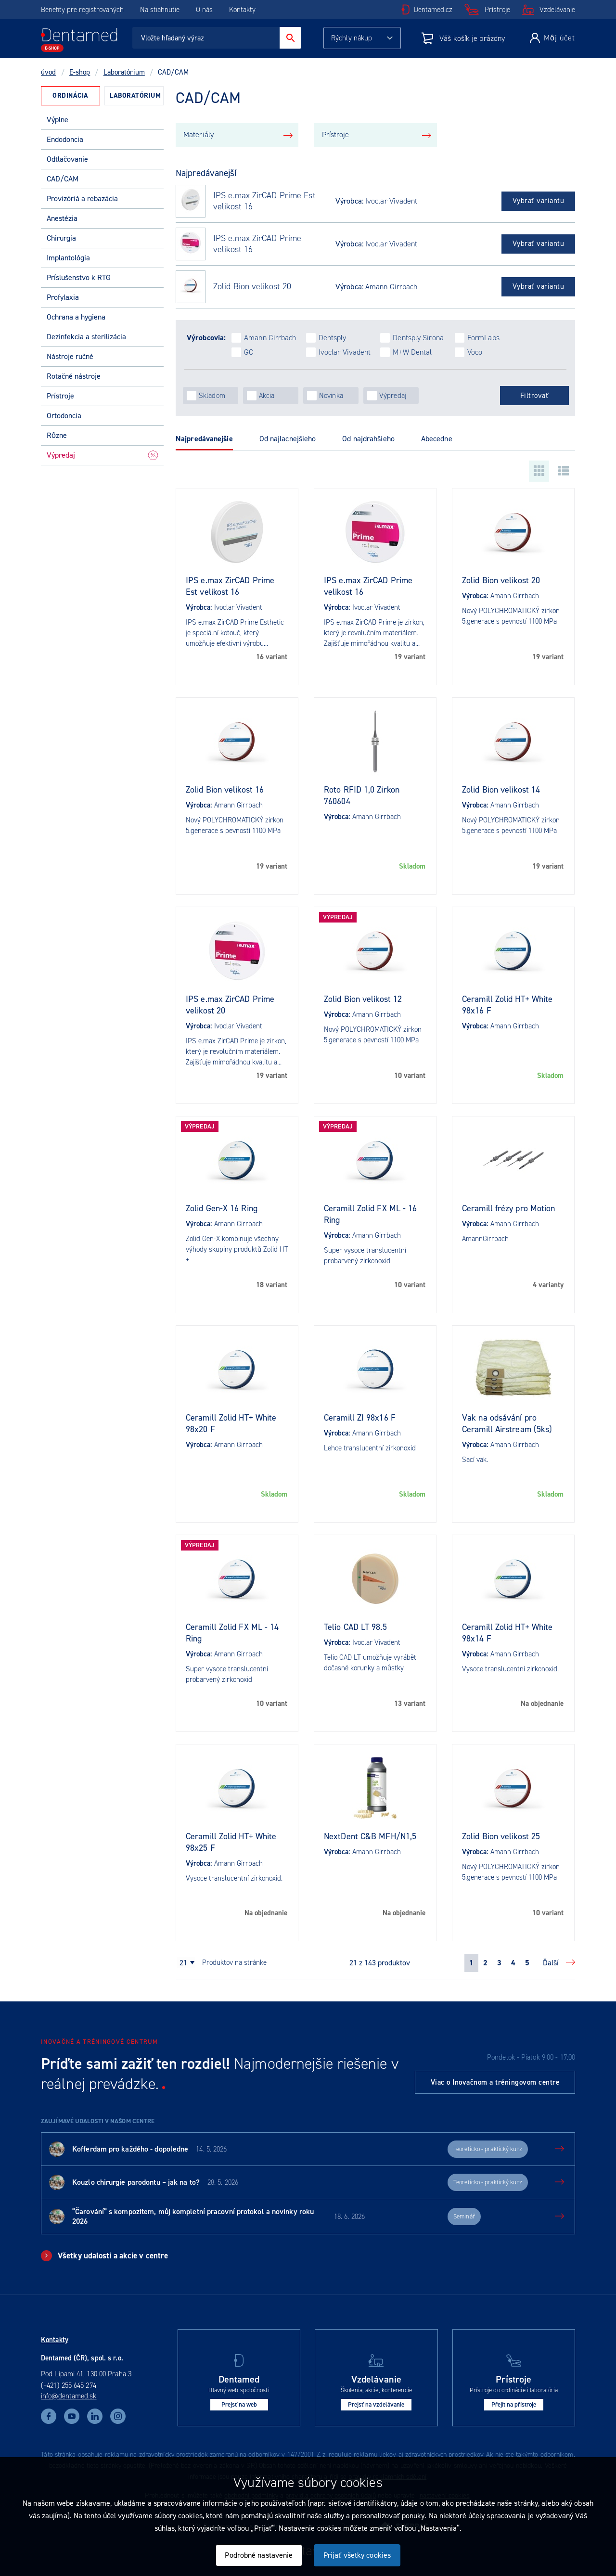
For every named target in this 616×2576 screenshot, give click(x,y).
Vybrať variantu (539, 200)
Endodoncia (65, 139)
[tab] (70, 95)
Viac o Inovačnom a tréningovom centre (495, 2082)
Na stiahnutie (160, 9)
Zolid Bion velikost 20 (252, 286)
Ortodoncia (64, 415)
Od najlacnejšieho (287, 439)
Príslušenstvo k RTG (79, 277)
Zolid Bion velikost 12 (363, 999)
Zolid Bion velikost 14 (501, 789)
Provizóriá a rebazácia (82, 198)
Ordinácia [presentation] (70, 95)
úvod (48, 72)
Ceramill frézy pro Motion (508, 1208)
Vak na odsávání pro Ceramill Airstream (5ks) (507, 1423)
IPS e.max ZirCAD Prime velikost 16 (257, 244)
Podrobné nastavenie (259, 2555)
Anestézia (62, 218)
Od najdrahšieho (368, 439)
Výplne (57, 120)
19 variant (409, 657)
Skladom (412, 866)
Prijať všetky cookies (357, 2555)
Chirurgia (61, 238)
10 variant (409, 1075)
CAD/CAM (62, 179)
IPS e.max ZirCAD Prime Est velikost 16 (264, 201)
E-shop (79, 72)
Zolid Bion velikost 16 (225, 789)
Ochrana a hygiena (76, 317)
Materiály (198, 134)
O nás (204, 9)
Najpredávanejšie (204, 439)
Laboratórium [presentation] (135, 95)
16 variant (271, 657)
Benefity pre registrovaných (82, 9)
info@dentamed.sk (69, 2396)
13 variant (409, 1703)
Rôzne (57, 435)
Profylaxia (63, 297)
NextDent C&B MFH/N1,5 (370, 1836)
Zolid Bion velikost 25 (501, 1836)
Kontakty (242, 9)
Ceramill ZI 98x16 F (360, 1417)
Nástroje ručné (70, 356)
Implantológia (68, 258)
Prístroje (497, 9)
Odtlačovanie (67, 159)
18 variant (271, 1285)
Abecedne (436, 439)
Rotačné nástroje (74, 376)
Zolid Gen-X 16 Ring (221, 1208)
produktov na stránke (234, 1962)
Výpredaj (102, 455)
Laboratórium (124, 72)
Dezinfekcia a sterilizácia (86, 337)
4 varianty (548, 1285)
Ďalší (551, 1963)
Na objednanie (542, 1703)
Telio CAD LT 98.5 (355, 1627)
